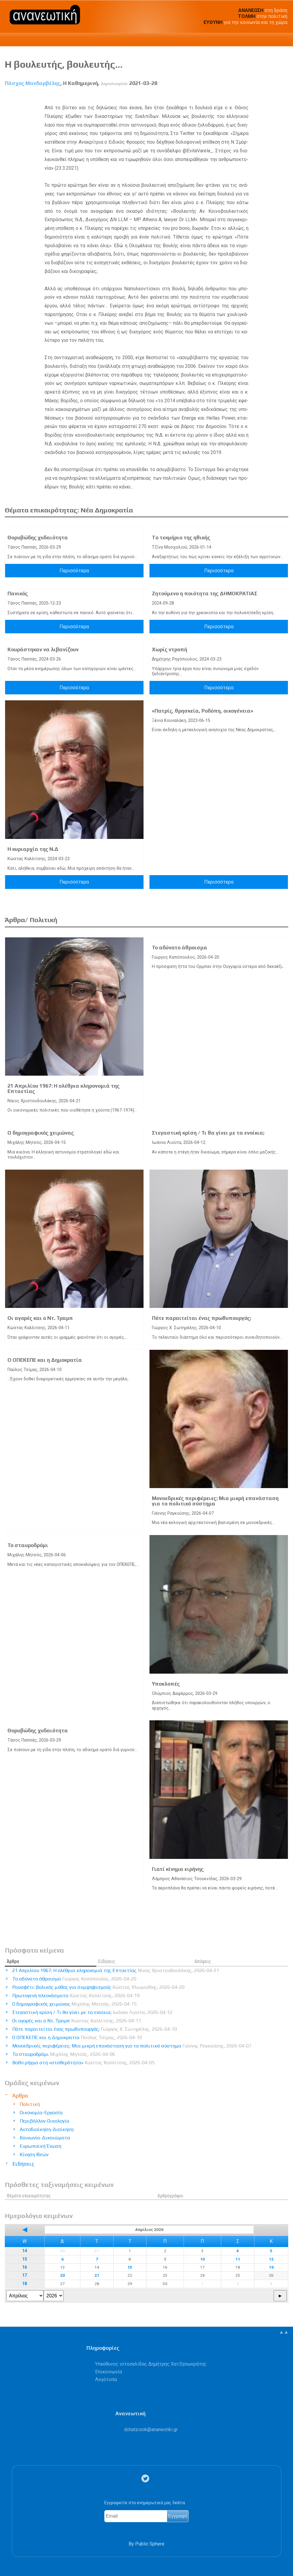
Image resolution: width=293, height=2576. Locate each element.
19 (271, 2267)
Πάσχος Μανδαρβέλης (32, 83)
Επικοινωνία (108, 2372)
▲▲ (284, 2332)
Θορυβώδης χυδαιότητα (37, 538)
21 (96, 2275)
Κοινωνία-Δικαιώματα (45, 2138)
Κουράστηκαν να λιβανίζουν (43, 649)
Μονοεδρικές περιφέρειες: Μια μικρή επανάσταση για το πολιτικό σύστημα (215, 1501)
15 (24, 2259)
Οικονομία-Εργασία (41, 2112)
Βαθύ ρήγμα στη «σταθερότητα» (83, 2062)
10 (202, 2259)
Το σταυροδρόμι (27, 1545)
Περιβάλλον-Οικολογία (44, 2121)
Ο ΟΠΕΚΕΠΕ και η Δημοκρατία (44, 1360)
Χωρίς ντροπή (169, 649)
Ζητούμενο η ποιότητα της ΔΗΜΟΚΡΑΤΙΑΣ (204, 593)
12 (271, 2259)
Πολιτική (30, 2104)
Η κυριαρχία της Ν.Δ (32, 849)
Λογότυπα (106, 2379)
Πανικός (17, 593)
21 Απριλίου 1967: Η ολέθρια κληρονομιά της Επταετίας (63, 1088)
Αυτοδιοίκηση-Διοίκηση (47, 2129)
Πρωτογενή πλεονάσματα (76, 1995)
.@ (151, 2429)
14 (24, 2250)
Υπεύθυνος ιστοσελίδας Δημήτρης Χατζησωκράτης (151, 2364)
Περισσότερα (74, 570)
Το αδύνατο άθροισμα (179, 948)
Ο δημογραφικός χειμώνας (40, 1133)
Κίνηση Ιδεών (34, 2154)
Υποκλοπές (166, 1684)
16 (24, 2267)
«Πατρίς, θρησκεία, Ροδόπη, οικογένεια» (202, 711)
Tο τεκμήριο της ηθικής (181, 538)
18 (24, 2283)
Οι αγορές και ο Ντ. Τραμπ (40, 1318)
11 (237, 2259)
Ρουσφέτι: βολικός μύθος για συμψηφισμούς (98, 1987)
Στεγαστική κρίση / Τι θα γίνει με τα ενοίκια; (208, 1133)
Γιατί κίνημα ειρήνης (178, 1869)
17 (24, 2275)
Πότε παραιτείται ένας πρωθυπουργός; (201, 1318)
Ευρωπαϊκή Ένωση (40, 2146)
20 (62, 2275)
